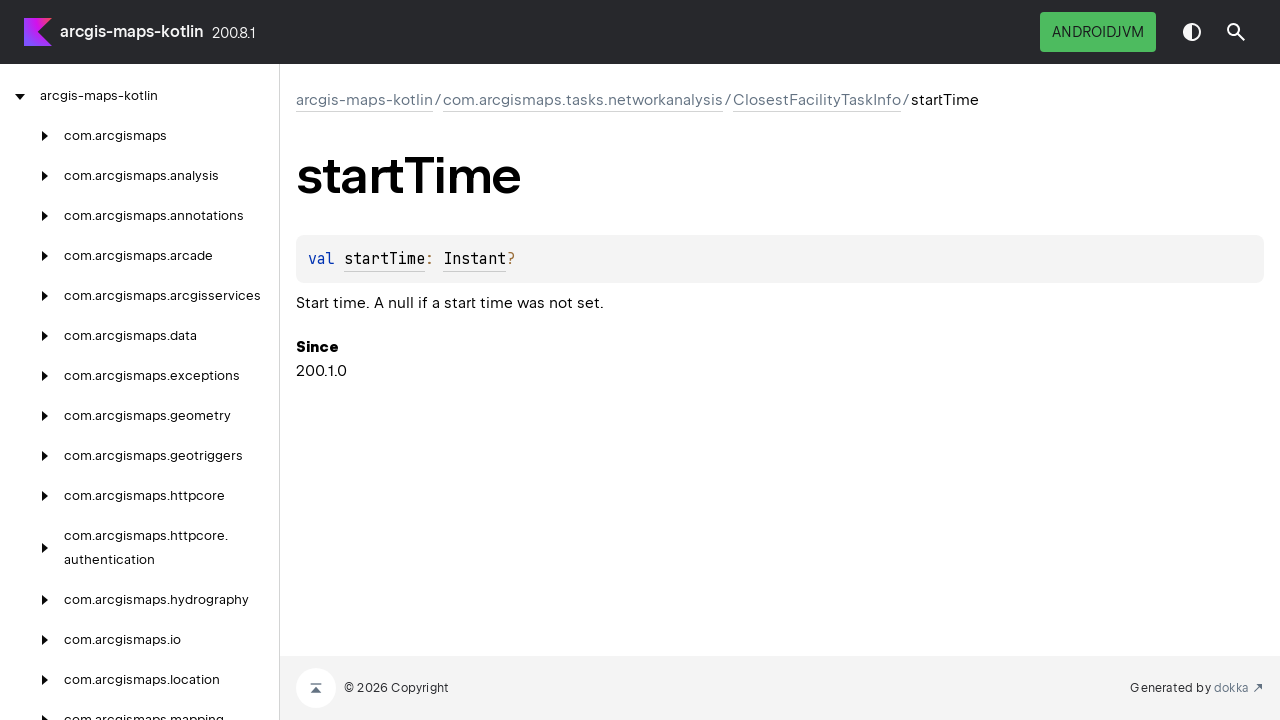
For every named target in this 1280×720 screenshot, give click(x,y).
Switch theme (1192, 32)
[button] (1236, 32)
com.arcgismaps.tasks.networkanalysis (583, 100)
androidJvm (1098, 32)
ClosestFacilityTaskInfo (817, 100)
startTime (384, 259)
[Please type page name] (1236, 32)
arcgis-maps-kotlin (132, 31)
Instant (474, 259)
